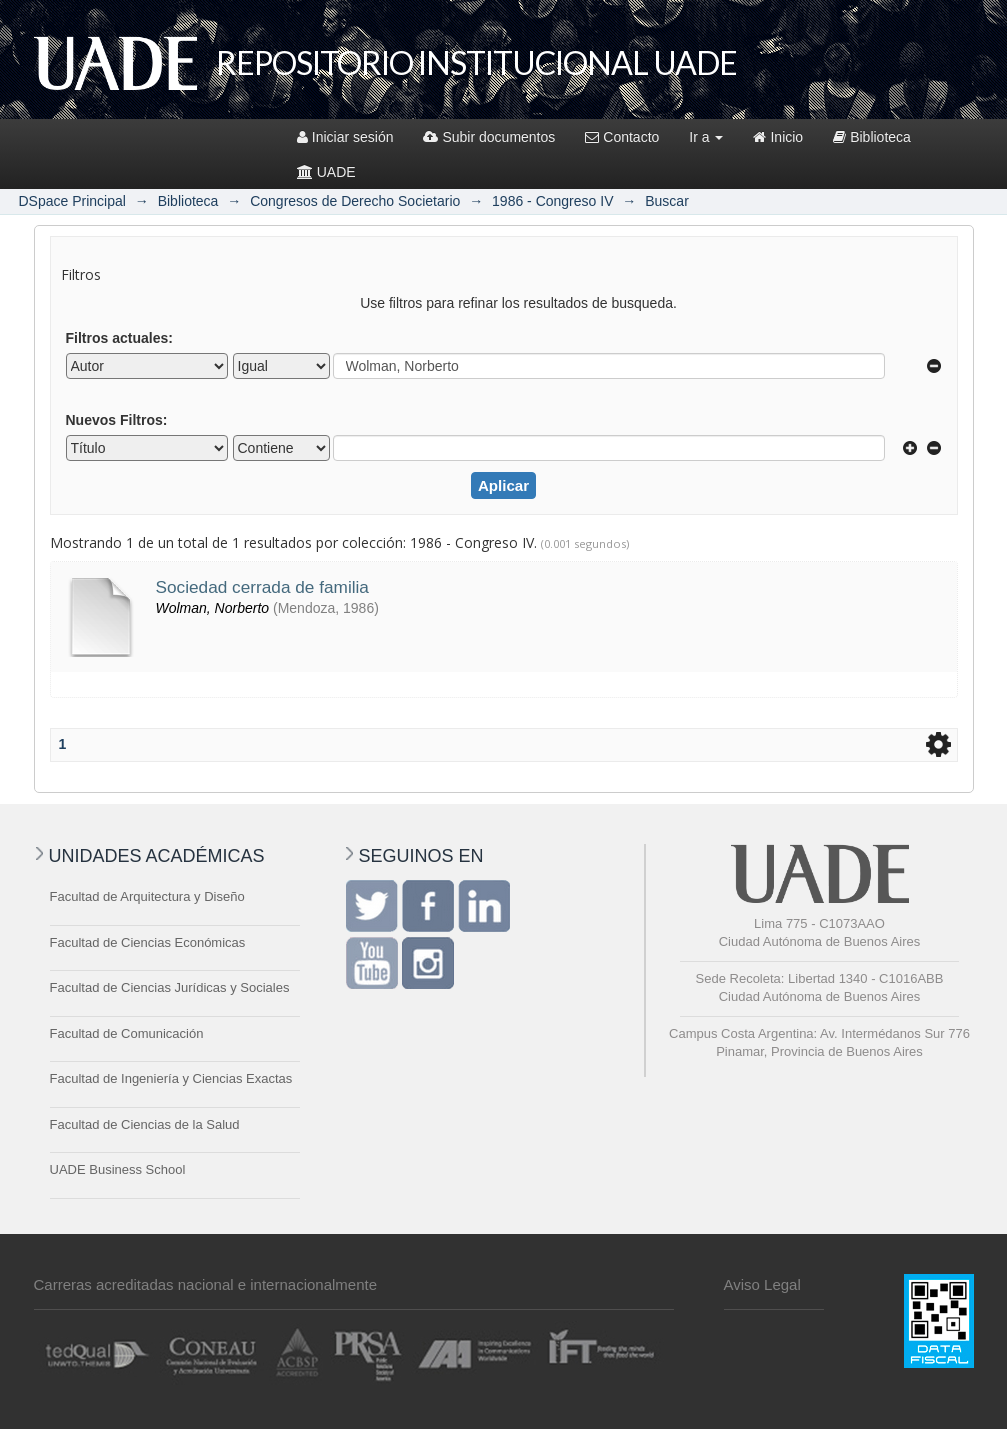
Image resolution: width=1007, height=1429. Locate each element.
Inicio (778, 137)
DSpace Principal (72, 201)
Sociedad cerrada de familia (262, 587)
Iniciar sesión (345, 137)
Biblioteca (872, 137)
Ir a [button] (706, 137)
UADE (326, 172)
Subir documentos (489, 137)
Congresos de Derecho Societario (355, 201)
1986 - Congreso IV (552, 201)
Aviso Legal (762, 1284)
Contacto (622, 137)
